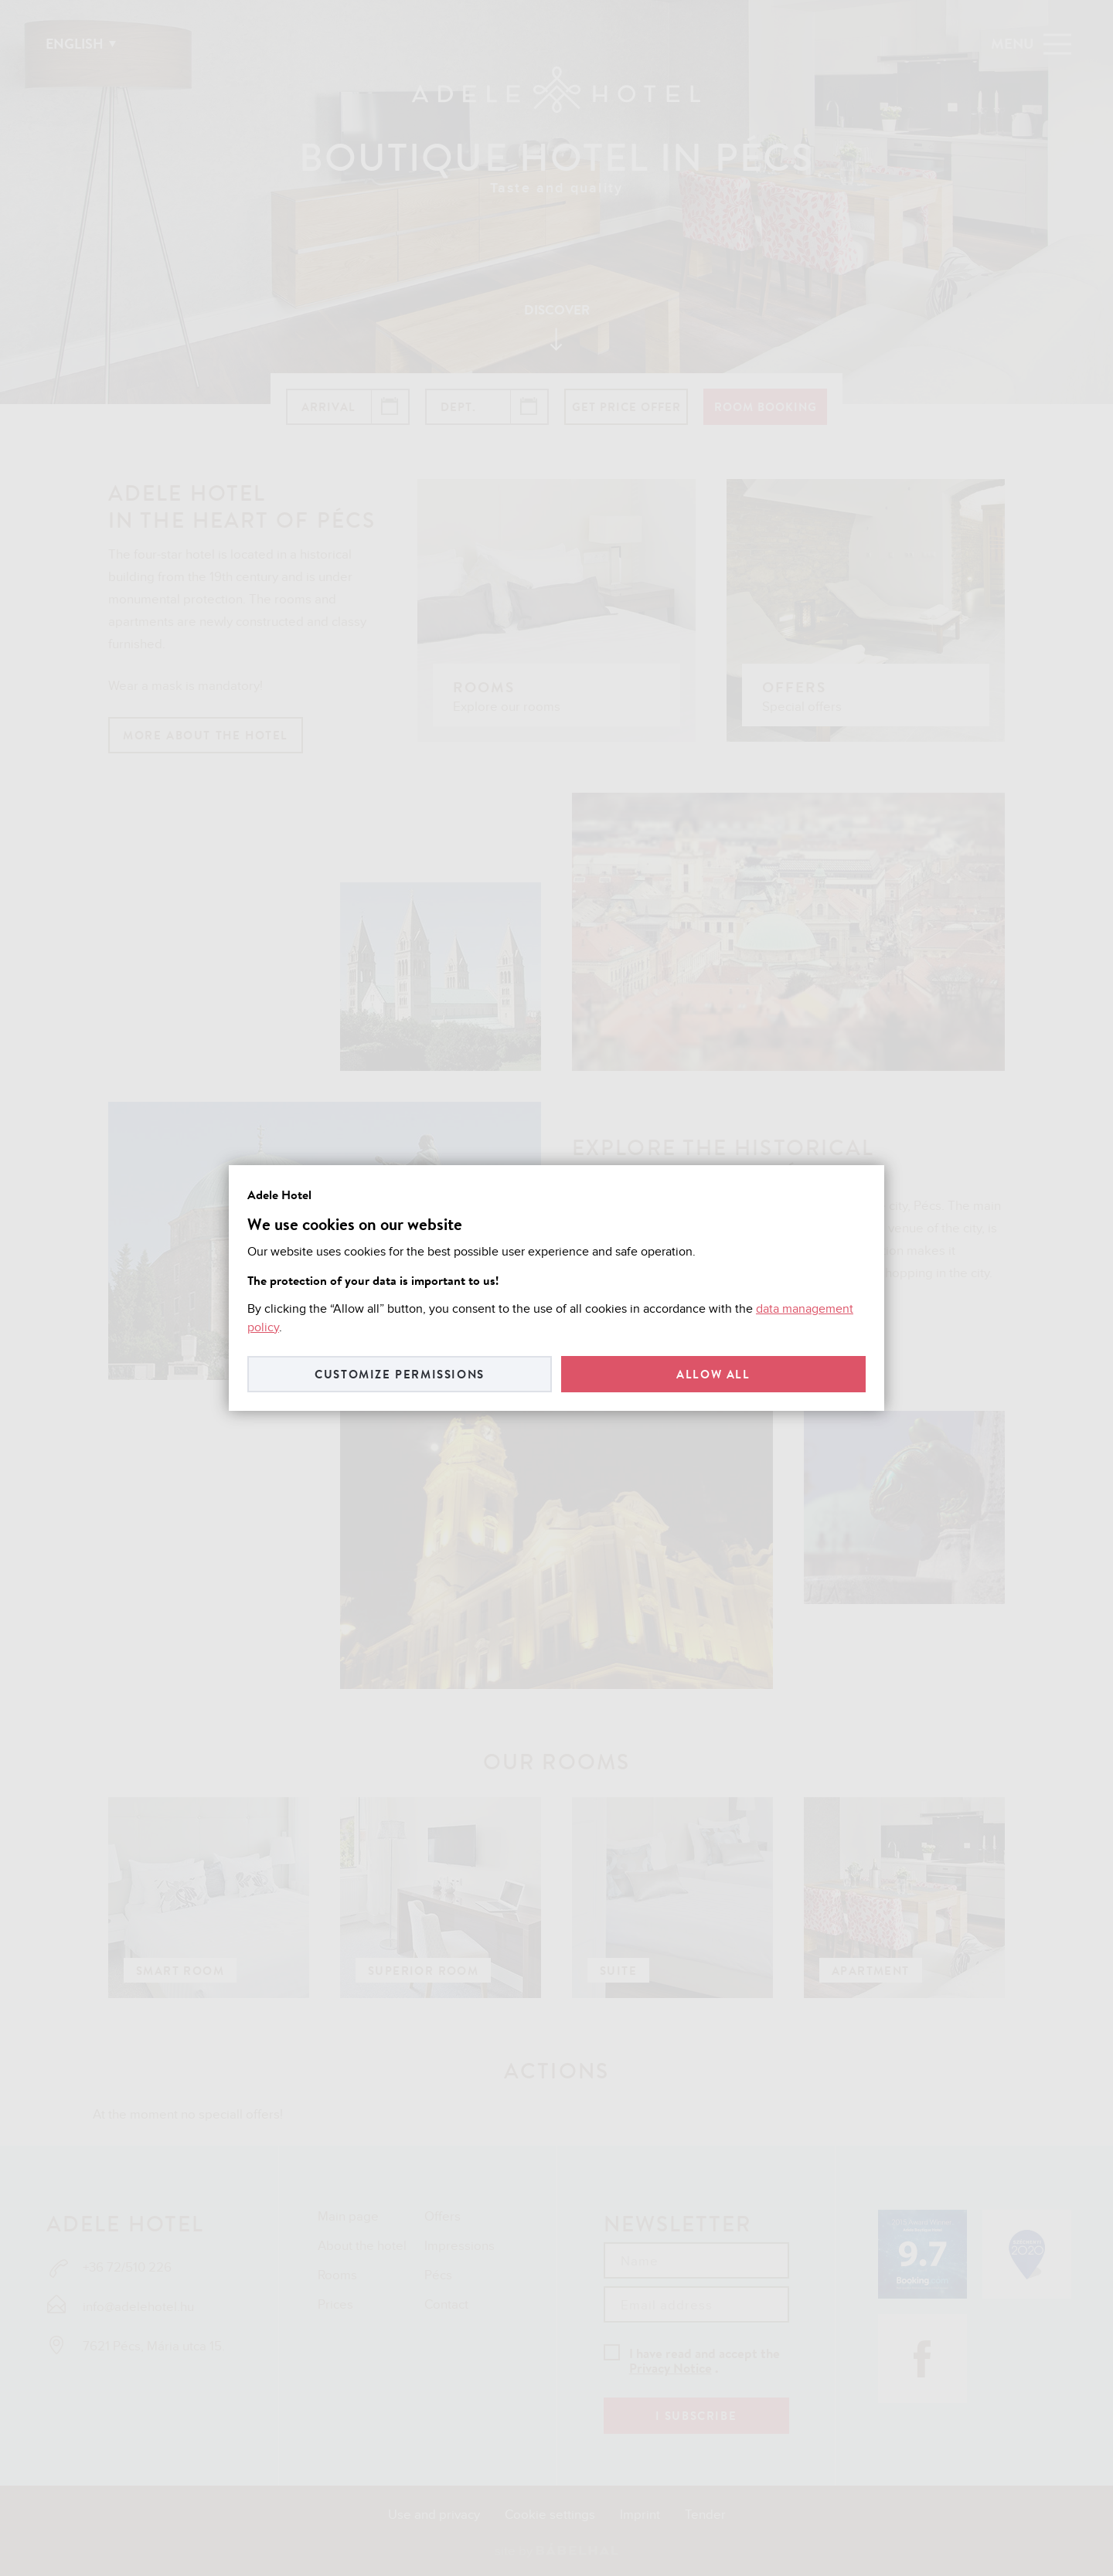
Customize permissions (400, 1374)
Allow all (713, 1374)
